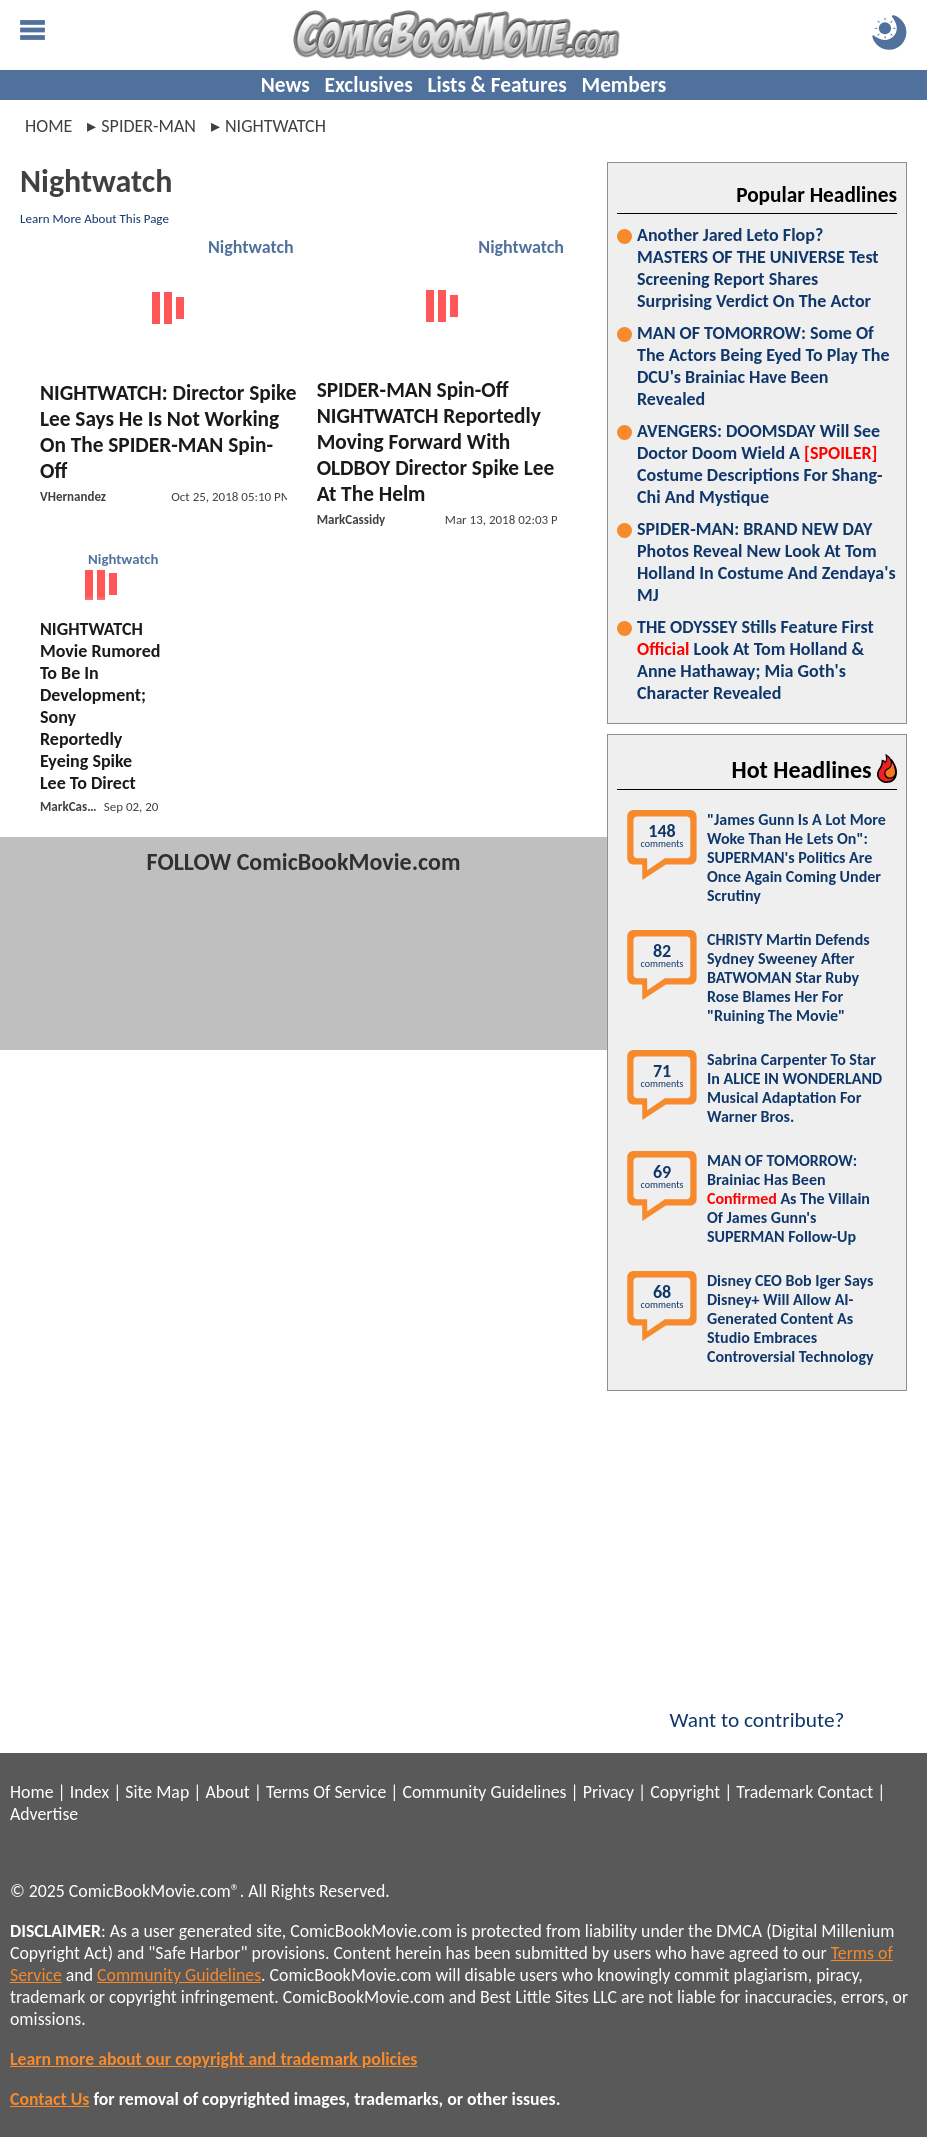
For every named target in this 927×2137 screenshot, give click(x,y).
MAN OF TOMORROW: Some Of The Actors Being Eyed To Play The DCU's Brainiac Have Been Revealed (763, 366)
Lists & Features (497, 85)
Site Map (157, 1792)
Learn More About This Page (94, 218)
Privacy (608, 1792)
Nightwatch (251, 247)
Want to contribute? (757, 1707)
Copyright (685, 1792)
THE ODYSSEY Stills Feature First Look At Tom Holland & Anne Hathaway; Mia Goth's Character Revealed (755, 660)
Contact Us (49, 2099)
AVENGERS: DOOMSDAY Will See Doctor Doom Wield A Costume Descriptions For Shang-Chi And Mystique (759, 464)
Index (89, 1792)
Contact (845, 1792)
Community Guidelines (484, 1792)
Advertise (44, 1814)
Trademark (774, 1792)
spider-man (148, 126)
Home (48, 126)
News (285, 85)
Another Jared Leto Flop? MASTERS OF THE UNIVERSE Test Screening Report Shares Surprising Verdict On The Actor (758, 268)
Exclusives (369, 85)
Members (623, 85)
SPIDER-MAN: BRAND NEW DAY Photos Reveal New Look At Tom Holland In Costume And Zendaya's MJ (766, 562)
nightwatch (275, 126)
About (227, 1792)
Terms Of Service (326, 1792)
